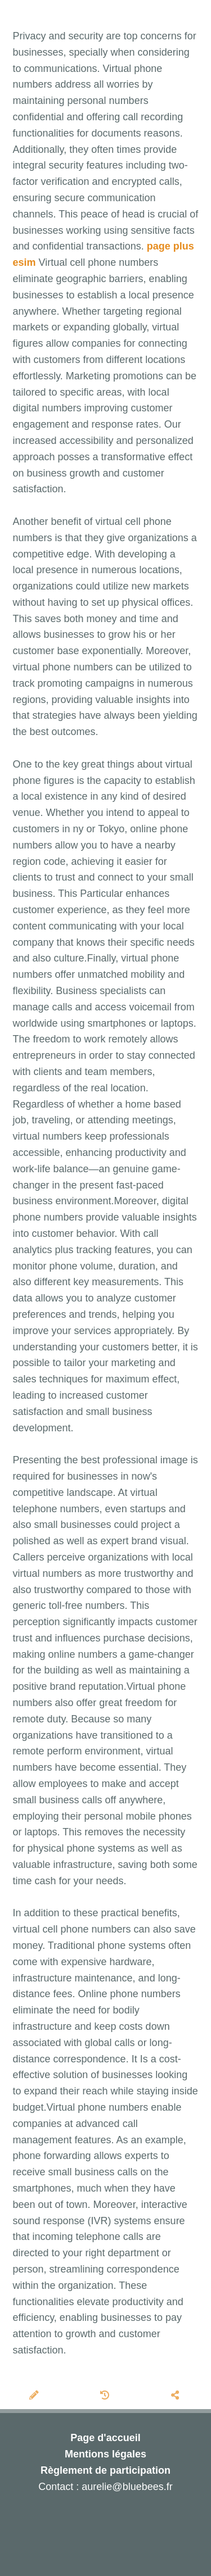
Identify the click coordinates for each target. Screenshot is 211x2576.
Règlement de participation (105, 2470)
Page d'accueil (105, 2437)
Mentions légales (105, 2454)
